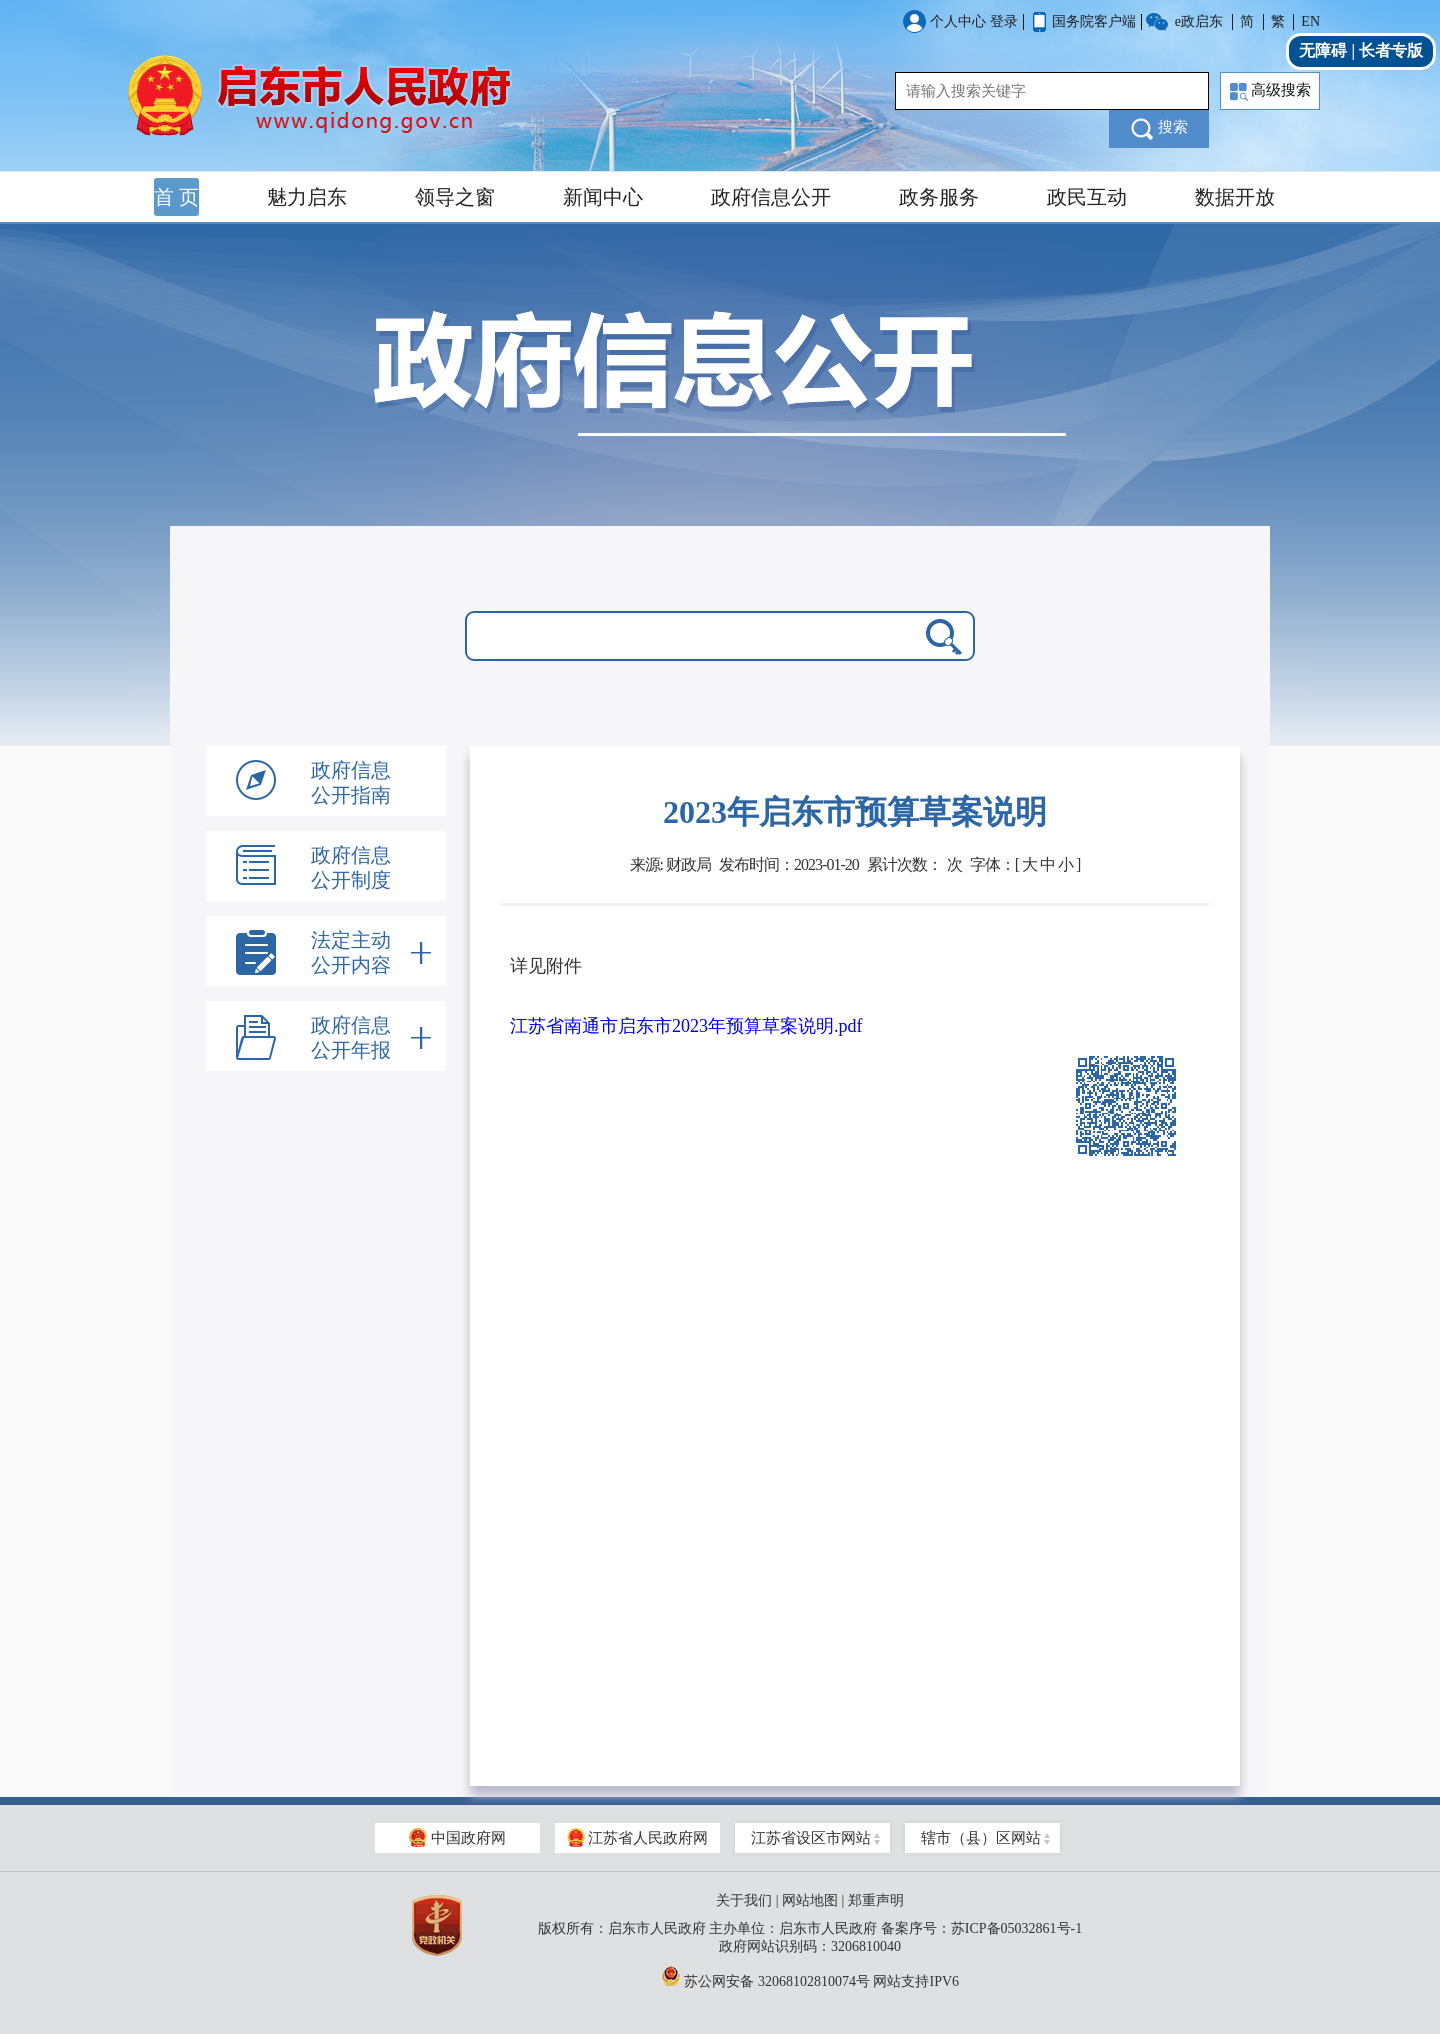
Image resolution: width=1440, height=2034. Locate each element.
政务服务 (939, 197)
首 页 (176, 197)
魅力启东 (307, 197)
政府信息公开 (771, 197)
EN (1310, 21)
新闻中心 (603, 197)
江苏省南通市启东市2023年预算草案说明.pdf (686, 1026)
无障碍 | (1329, 50)
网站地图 (810, 1900)
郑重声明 (876, 1900)
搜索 (1159, 129)
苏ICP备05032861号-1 (1016, 1928)
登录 (1004, 21)
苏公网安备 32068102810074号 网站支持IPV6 (810, 1976)
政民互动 (1087, 197)
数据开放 (1235, 197)
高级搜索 (1270, 91)
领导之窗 (455, 197)
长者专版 (1391, 50)
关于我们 (744, 1900)
